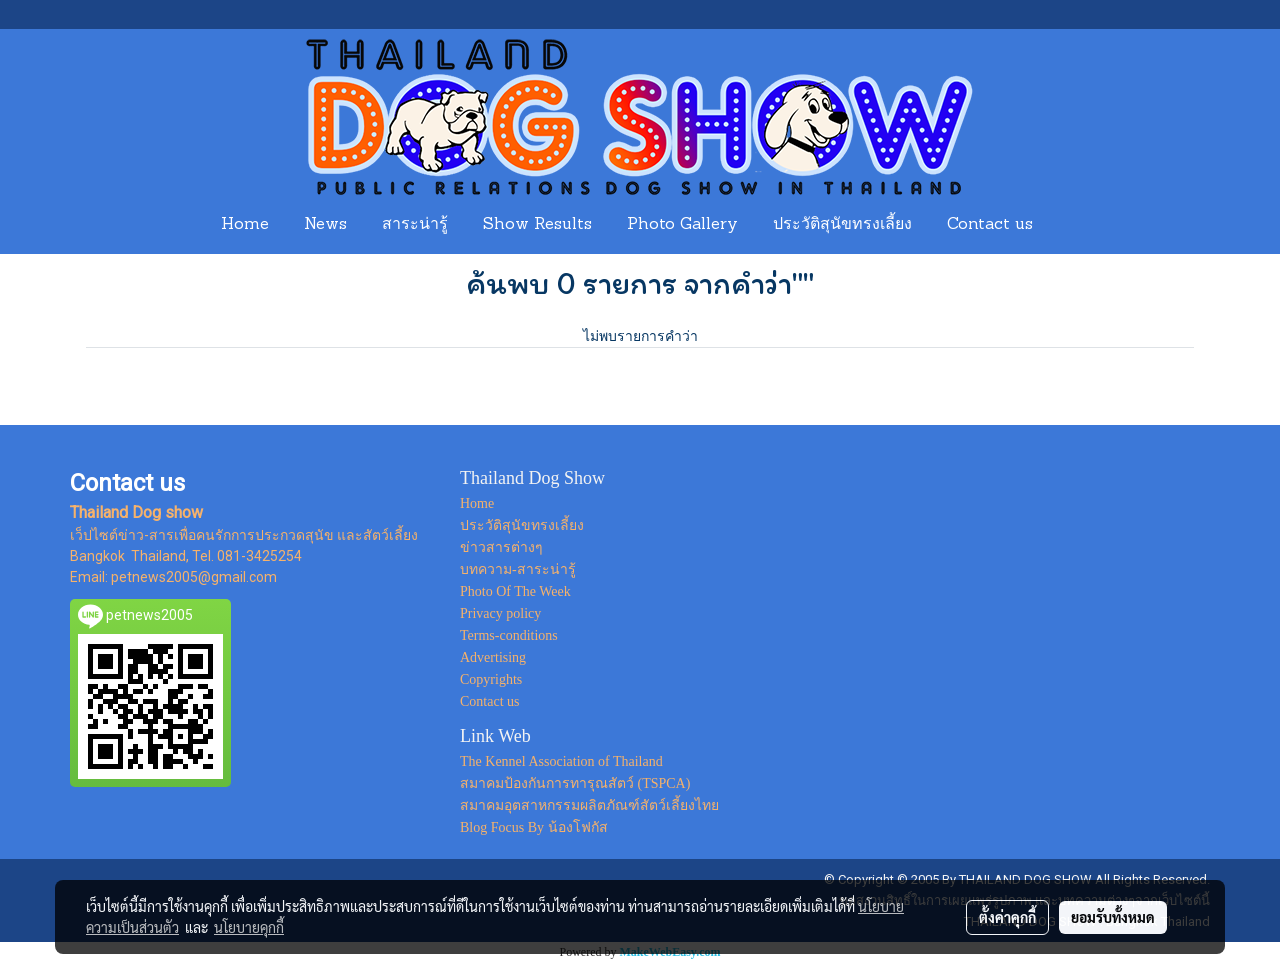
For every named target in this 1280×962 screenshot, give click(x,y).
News (325, 225)
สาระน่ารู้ (415, 225)
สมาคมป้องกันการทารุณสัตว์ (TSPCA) (575, 783)
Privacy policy (500, 613)
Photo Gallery (682, 225)
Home (245, 225)
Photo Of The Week (515, 591)
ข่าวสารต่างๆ (501, 547)
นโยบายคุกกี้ (249, 927)
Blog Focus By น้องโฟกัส (534, 827)
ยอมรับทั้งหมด (1113, 917)
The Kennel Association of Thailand (561, 761)
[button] (1069, 225)
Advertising (493, 657)
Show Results (537, 225)
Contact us (990, 225)
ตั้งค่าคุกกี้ (1007, 917)
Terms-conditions (509, 635)
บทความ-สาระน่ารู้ (518, 569)
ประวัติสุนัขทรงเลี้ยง (842, 225)
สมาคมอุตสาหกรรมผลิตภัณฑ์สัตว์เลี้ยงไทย (589, 805)
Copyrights (491, 679)
